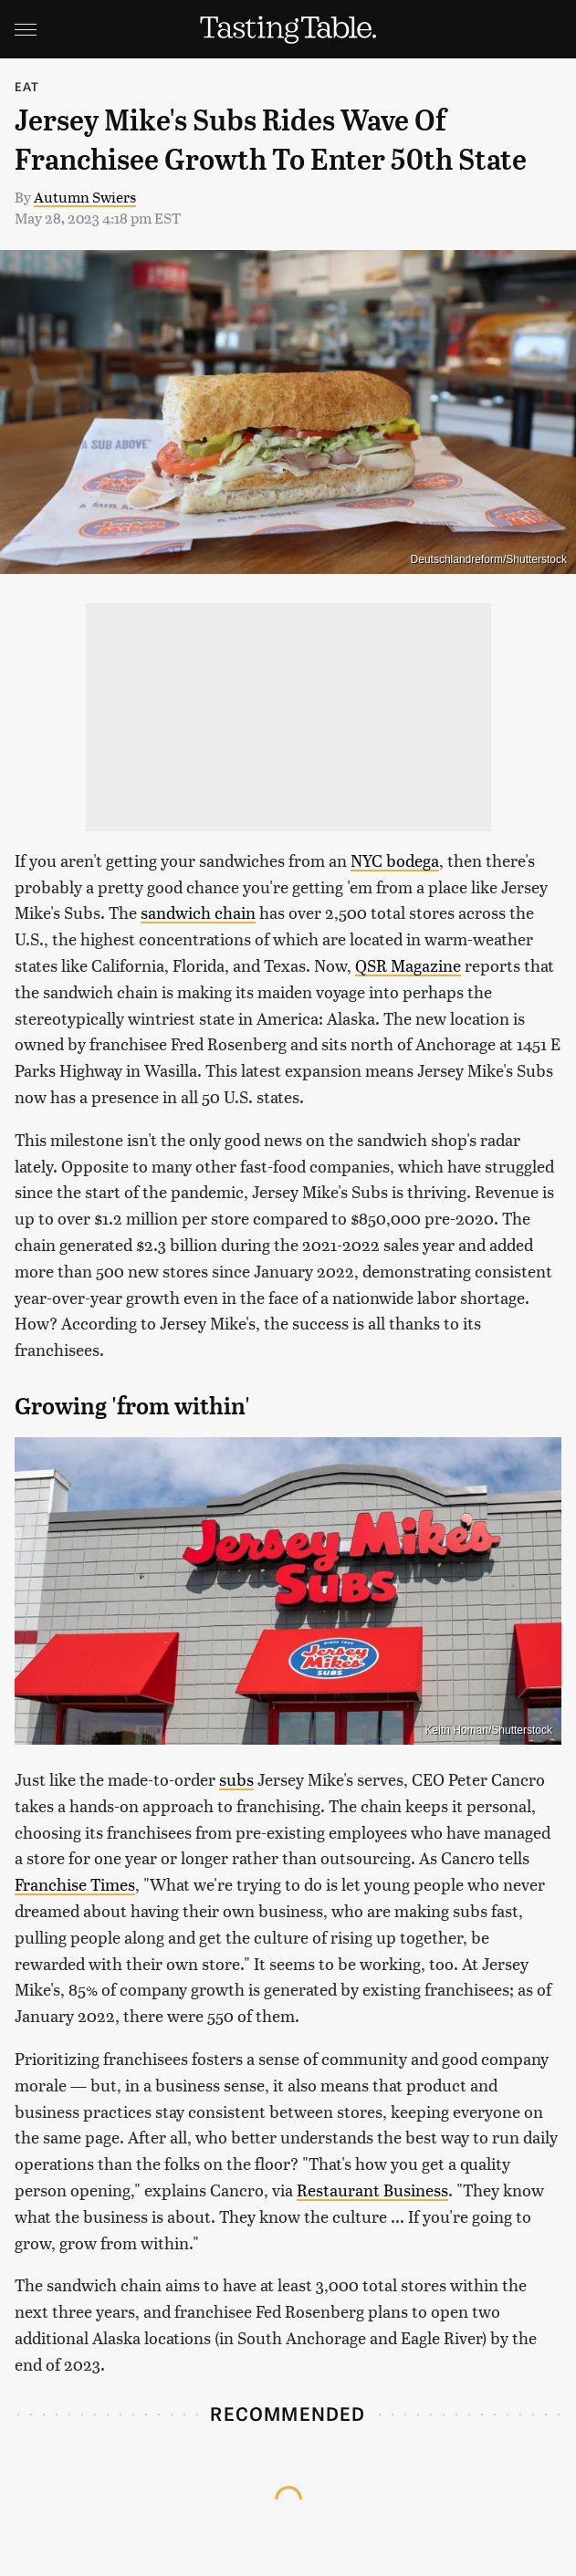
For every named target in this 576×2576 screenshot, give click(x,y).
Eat (27, 86)
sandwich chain (198, 912)
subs (236, 1779)
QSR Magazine (408, 965)
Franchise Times (75, 1883)
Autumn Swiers (85, 196)
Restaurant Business (372, 2189)
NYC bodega (395, 860)
